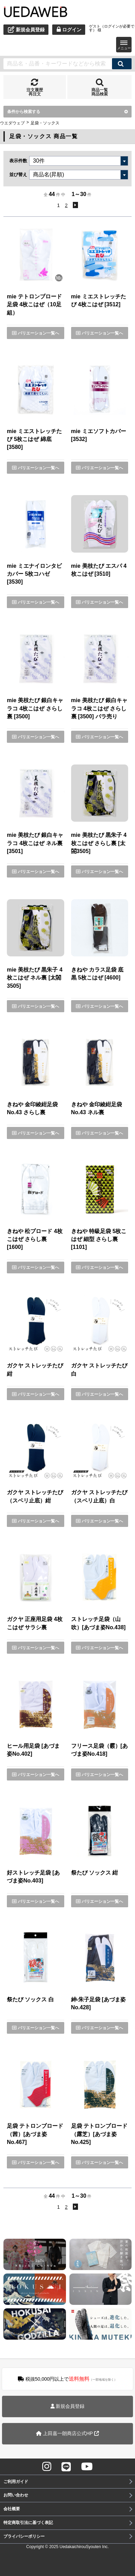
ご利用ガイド (15, 2481)
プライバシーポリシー (24, 2536)
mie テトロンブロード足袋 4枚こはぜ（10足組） (34, 305)
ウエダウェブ (12, 123)
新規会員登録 (67, 2406)
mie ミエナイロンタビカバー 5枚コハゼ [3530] (34, 574)
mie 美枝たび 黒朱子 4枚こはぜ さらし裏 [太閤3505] (99, 843)
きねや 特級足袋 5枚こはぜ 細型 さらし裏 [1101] (99, 1239)
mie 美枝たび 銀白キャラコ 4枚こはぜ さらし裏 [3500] (35, 708)
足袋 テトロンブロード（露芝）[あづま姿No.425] (99, 2134)
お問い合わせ (15, 2495)
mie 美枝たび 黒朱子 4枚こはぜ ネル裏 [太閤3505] (35, 978)
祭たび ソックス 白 (30, 1999)
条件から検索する (67, 111)
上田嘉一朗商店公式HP (67, 2433)
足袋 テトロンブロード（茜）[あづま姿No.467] (35, 2134)
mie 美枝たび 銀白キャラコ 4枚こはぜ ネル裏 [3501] (35, 843)
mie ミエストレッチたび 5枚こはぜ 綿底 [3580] (34, 439)
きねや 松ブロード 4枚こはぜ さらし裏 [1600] (35, 1239)
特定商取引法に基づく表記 (28, 2522)
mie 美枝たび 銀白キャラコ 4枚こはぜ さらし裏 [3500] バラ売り (99, 708)
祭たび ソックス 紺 (94, 1873)
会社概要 (11, 2508)
